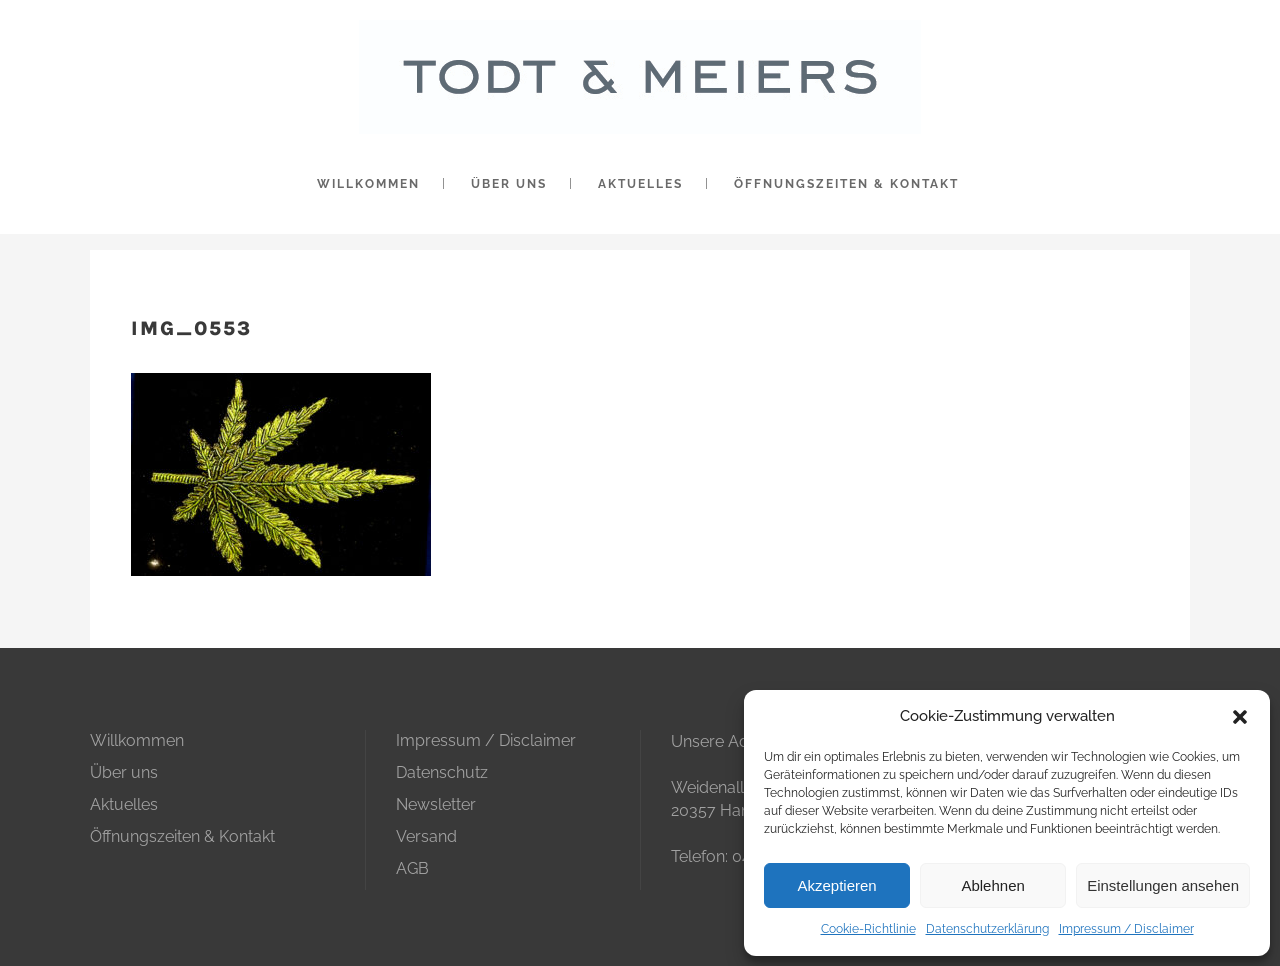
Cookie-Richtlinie (868, 929)
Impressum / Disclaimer (1126, 929)
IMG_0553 (191, 328)
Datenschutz (442, 772)
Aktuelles (124, 804)
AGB (412, 868)
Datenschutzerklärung (987, 929)
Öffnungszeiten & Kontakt (182, 836)
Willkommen (137, 740)
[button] (1240, 717)
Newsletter (436, 804)
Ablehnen (992, 885)
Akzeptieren (836, 885)
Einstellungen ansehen (1163, 885)
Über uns (124, 772)
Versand (426, 836)
